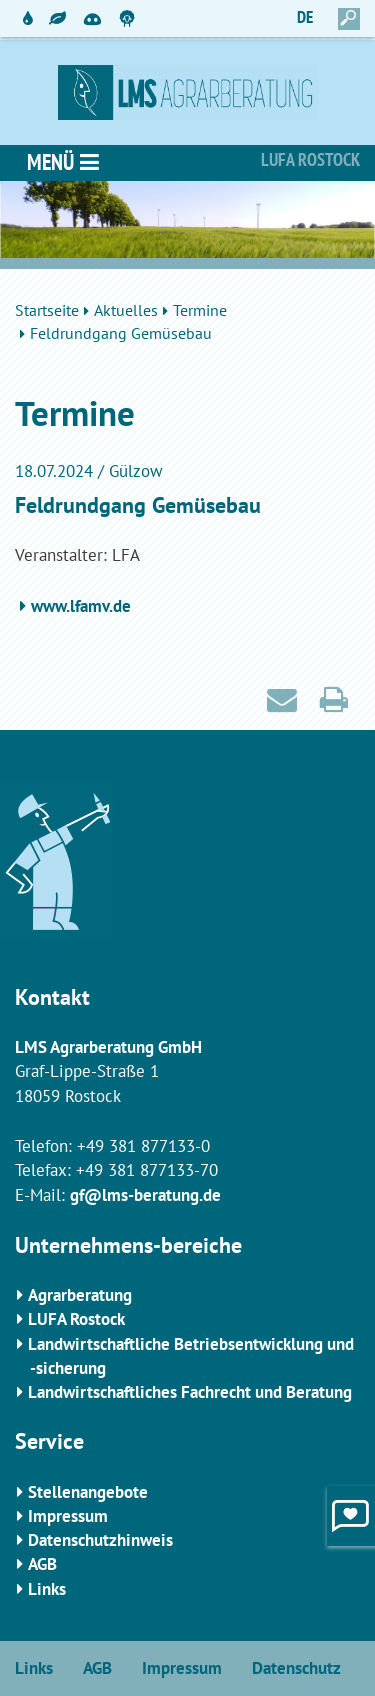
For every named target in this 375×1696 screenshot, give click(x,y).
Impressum (68, 1516)
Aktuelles (126, 310)
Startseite (47, 310)
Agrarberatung (80, 1295)
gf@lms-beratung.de (145, 1195)
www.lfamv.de (81, 606)
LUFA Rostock (76, 1319)
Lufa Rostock (310, 159)
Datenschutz (296, 1668)
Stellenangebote (88, 1492)
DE (305, 17)
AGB (42, 1564)
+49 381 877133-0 (143, 1146)
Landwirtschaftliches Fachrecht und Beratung (190, 1392)
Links (47, 1589)
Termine (200, 310)
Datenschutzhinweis (100, 1540)
